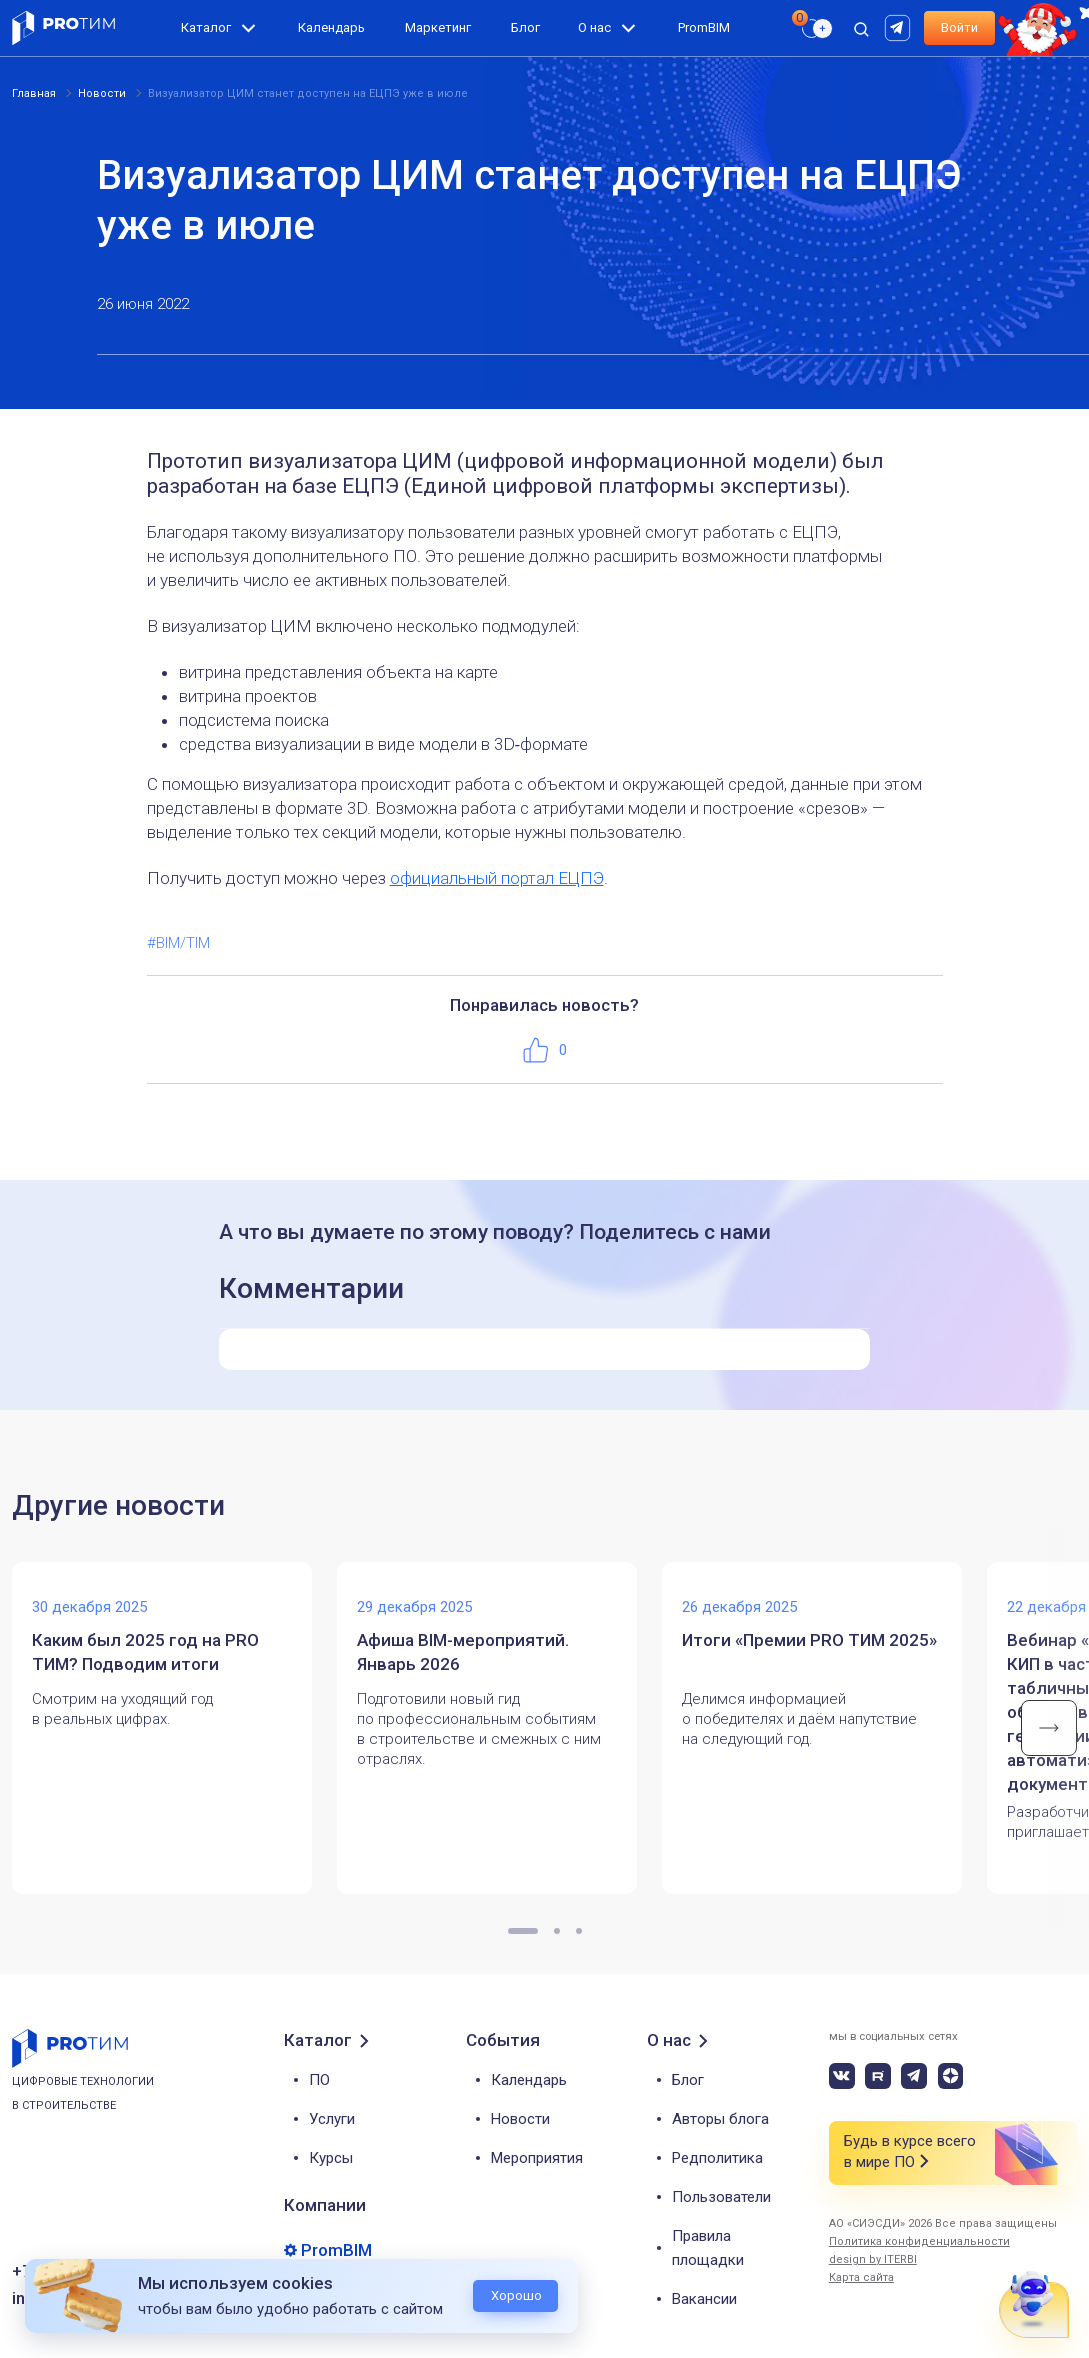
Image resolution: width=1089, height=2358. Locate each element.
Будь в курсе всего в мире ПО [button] (910, 2152)
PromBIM (704, 27)
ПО (319, 2080)
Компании (325, 2205)
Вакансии (704, 2299)
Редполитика (717, 2158)
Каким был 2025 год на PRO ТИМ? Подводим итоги (145, 1652)
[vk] (842, 2076)
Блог (525, 27)
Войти (959, 27)
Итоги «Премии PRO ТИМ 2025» (809, 1640)
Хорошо (516, 2295)
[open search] (861, 28)
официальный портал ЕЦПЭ (497, 878)
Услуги (332, 2119)
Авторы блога (720, 2119)
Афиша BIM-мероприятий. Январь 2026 (463, 1652)
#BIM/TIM (178, 943)
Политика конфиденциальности (919, 2241)
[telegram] (914, 2076)
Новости (520, 2119)
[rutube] (900, 26)
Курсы (331, 2158)
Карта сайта (861, 2277)
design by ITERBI (873, 2259)
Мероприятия (537, 2158)
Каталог (206, 27)
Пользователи (721, 2197)
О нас (594, 27)
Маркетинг (438, 27)
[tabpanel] (174, 1728)
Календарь (331, 27)
